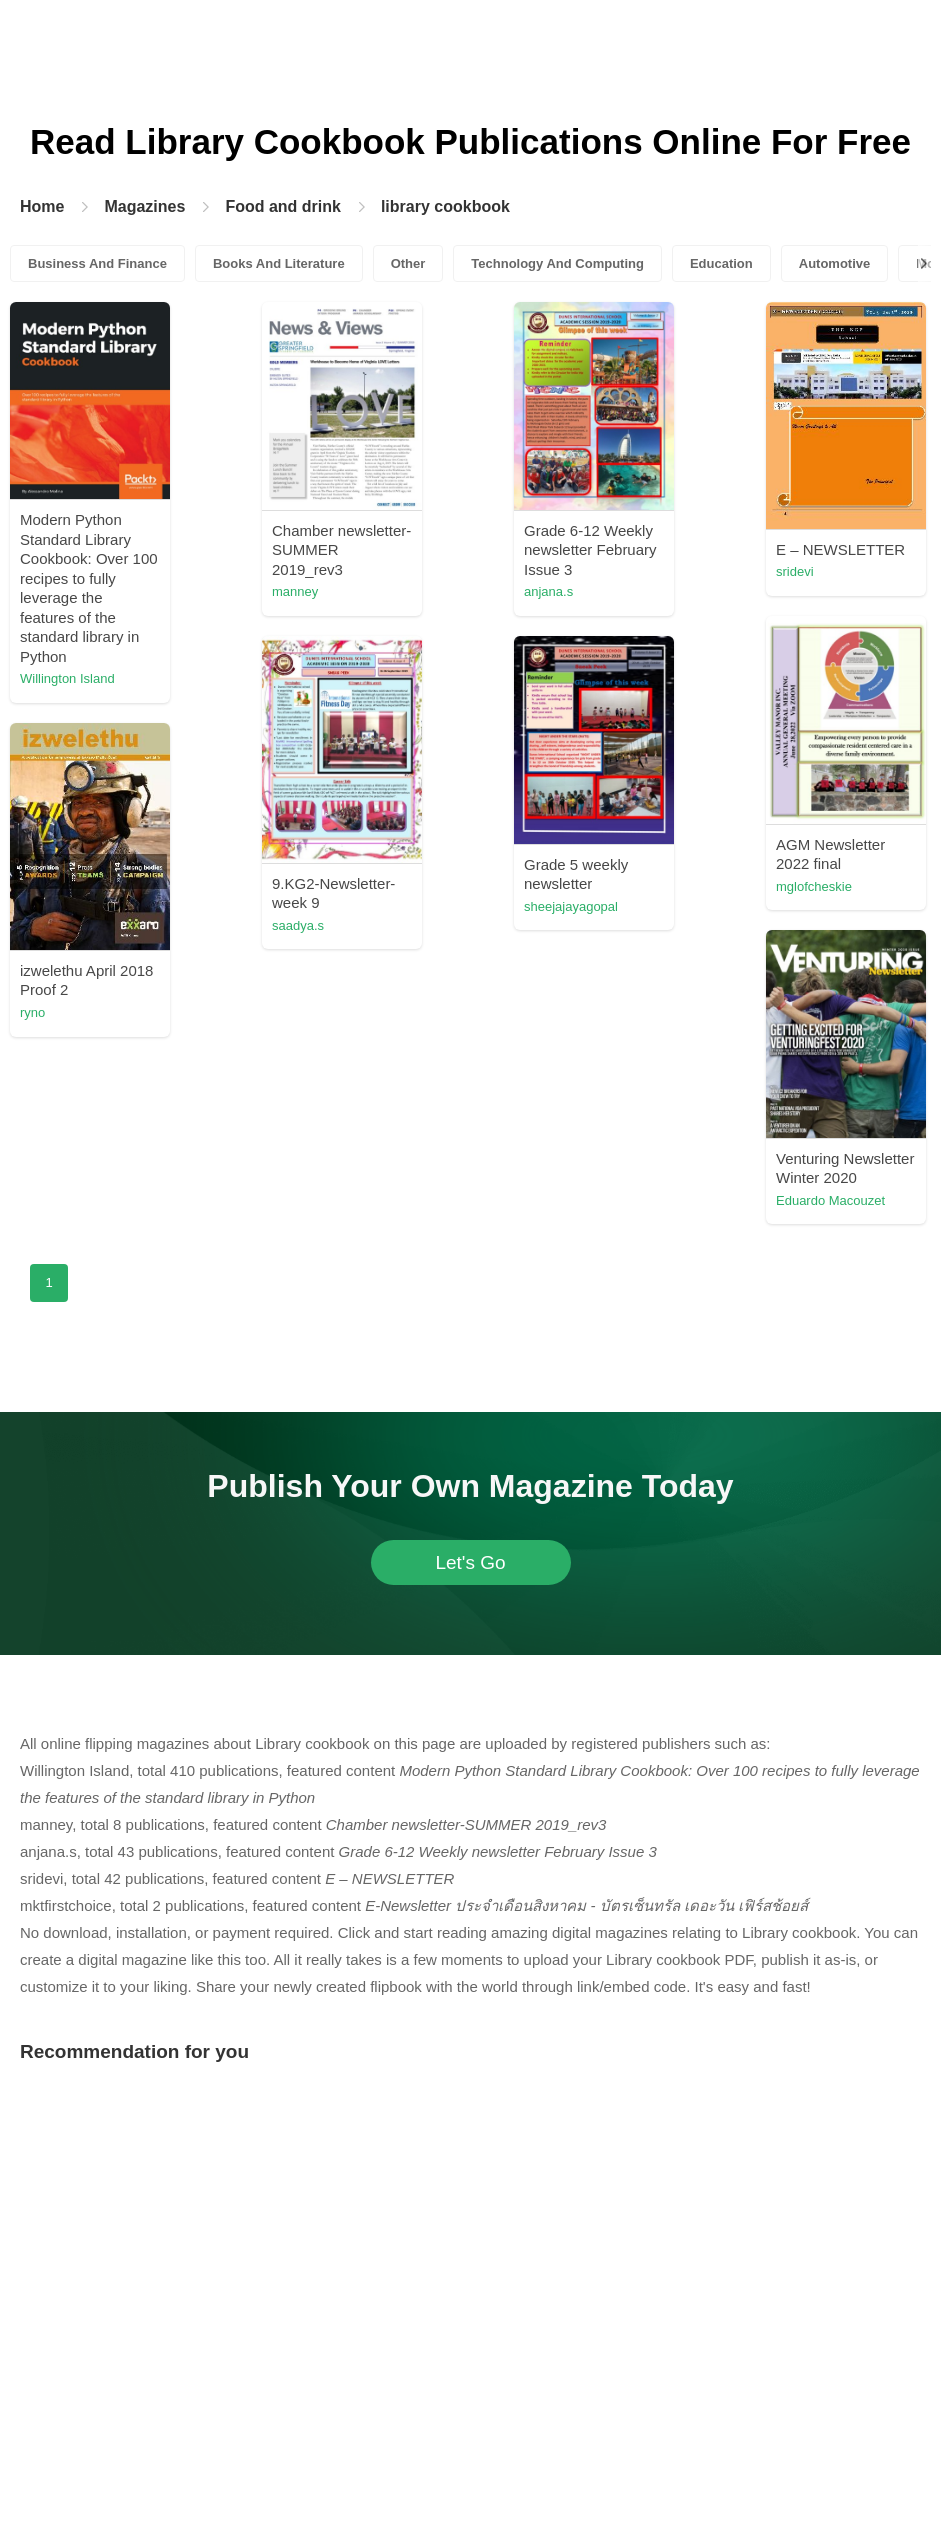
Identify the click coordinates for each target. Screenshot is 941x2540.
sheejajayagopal (623, 1259)
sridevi (420, 900)
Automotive (835, 263)
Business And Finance (97, 263)
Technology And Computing (557, 263)
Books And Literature (279, 263)
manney (424, 591)
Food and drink (283, 206)
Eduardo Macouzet (630, 1568)
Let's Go (470, 1925)
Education (721, 263)
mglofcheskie (264, 988)
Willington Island (273, 678)
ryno (413, 1557)
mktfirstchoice (615, 950)
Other (408, 263)
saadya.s (427, 1229)
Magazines (144, 206)
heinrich (249, 1316)
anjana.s (600, 591)
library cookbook (445, 206)
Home (42, 206)
